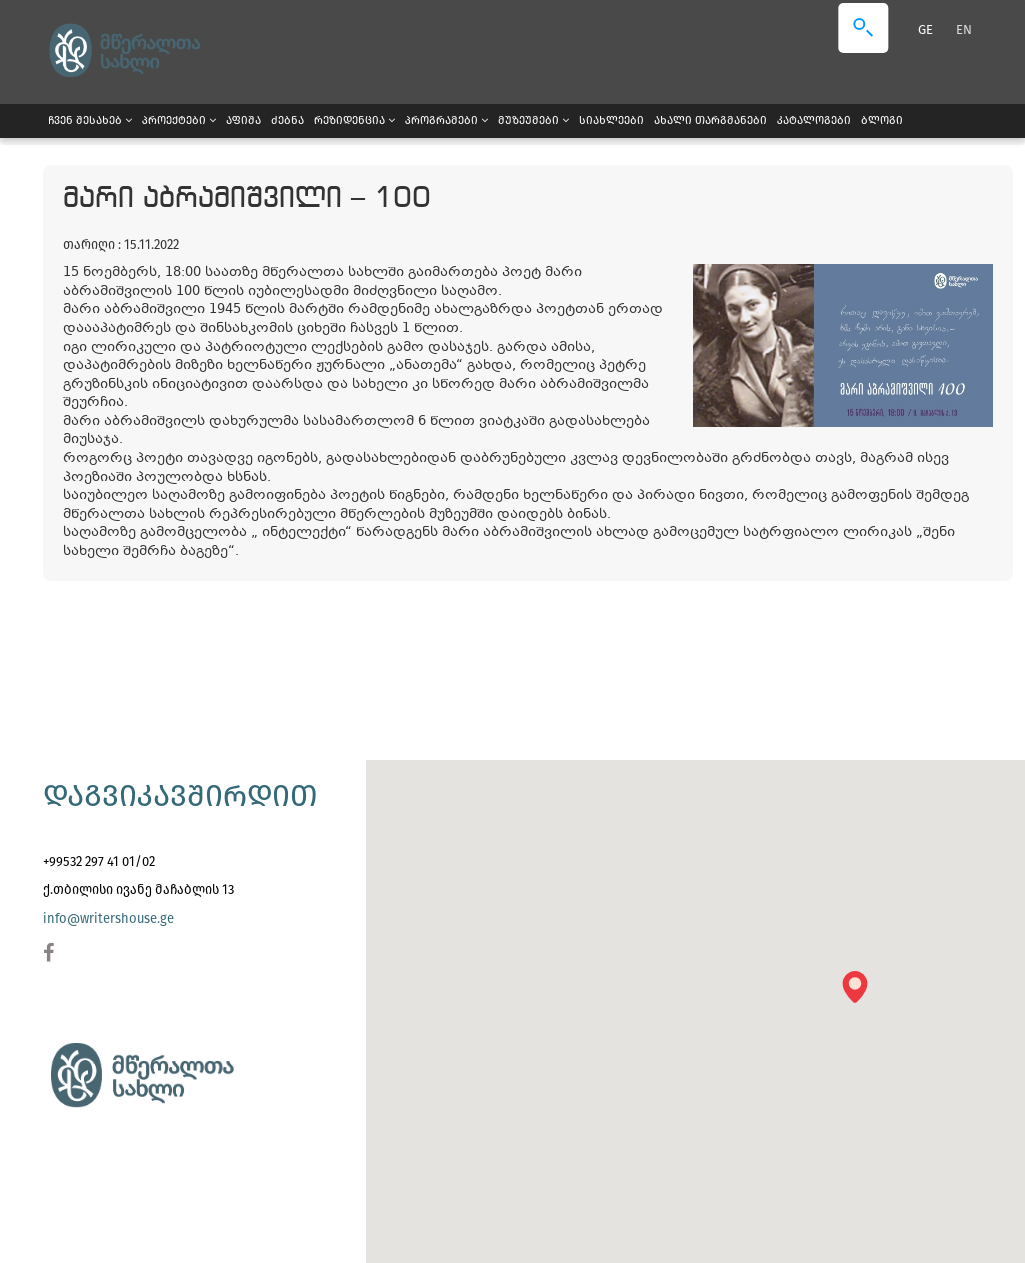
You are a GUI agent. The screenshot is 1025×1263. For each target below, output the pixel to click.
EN (964, 29)
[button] (861, 993)
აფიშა (243, 120)
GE (927, 29)
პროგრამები (446, 120)
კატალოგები (814, 120)
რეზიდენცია (354, 120)
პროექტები (179, 120)
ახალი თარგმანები (710, 120)
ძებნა (287, 120)
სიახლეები (611, 120)
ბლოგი (882, 120)
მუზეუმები (533, 120)
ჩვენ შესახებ (90, 120)
